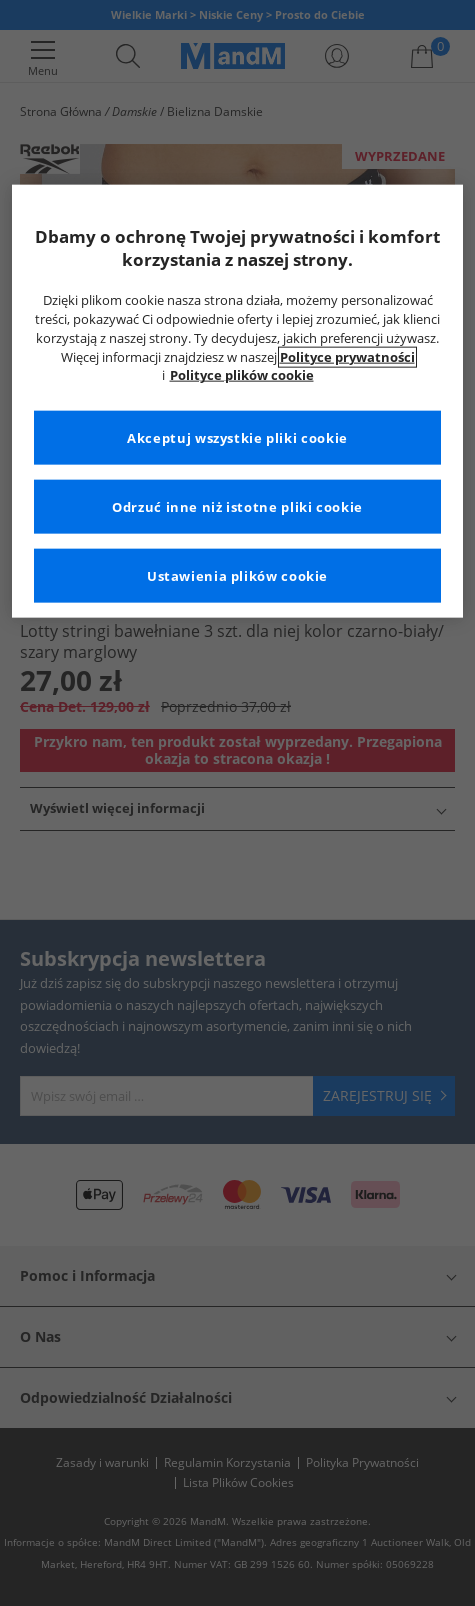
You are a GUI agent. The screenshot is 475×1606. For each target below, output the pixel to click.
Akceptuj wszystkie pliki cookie (237, 437)
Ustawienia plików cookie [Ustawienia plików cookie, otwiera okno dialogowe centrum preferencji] (237, 575)
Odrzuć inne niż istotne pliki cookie (237, 506)
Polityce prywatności (347, 356)
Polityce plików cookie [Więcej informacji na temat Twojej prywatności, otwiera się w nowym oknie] (242, 375)
